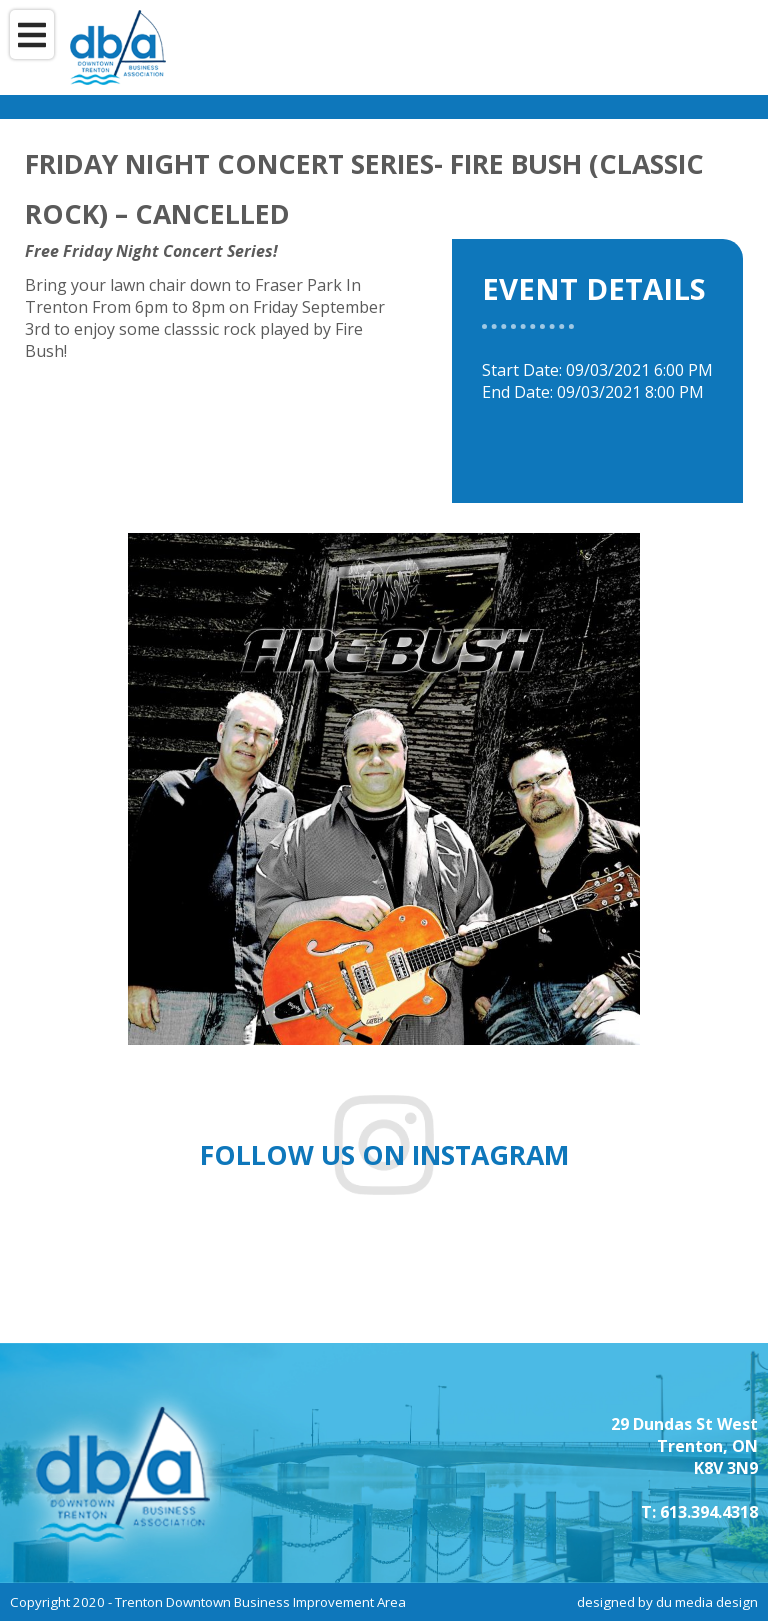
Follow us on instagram (384, 1155)
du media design (707, 1602)
